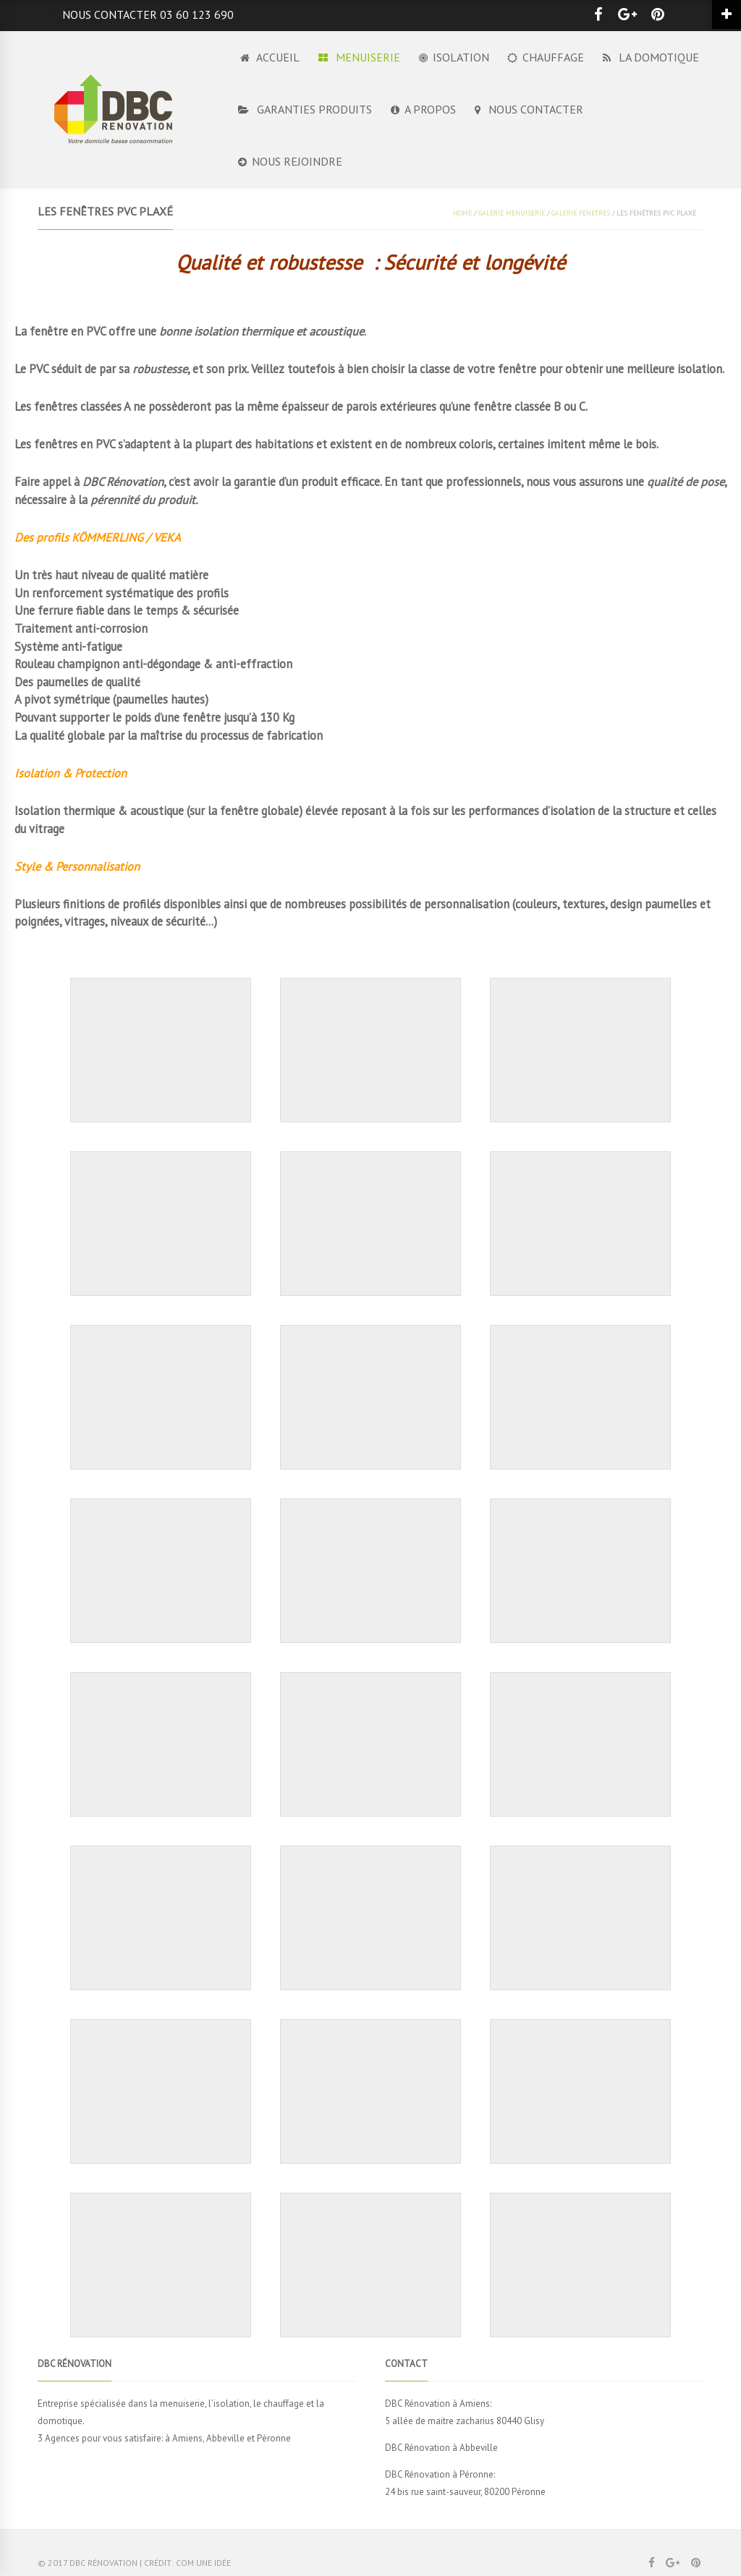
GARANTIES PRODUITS (305, 109)
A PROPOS (423, 109)
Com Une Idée (203, 2562)
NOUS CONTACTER (529, 109)
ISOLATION (454, 57)
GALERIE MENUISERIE (511, 213)
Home (462, 213)
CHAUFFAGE (545, 57)
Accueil (269, 57)
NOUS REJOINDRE (290, 161)
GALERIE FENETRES (580, 213)
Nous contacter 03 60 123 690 (148, 14)
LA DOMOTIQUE (651, 57)
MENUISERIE (359, 57)
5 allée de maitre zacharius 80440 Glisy (464, 2421)
